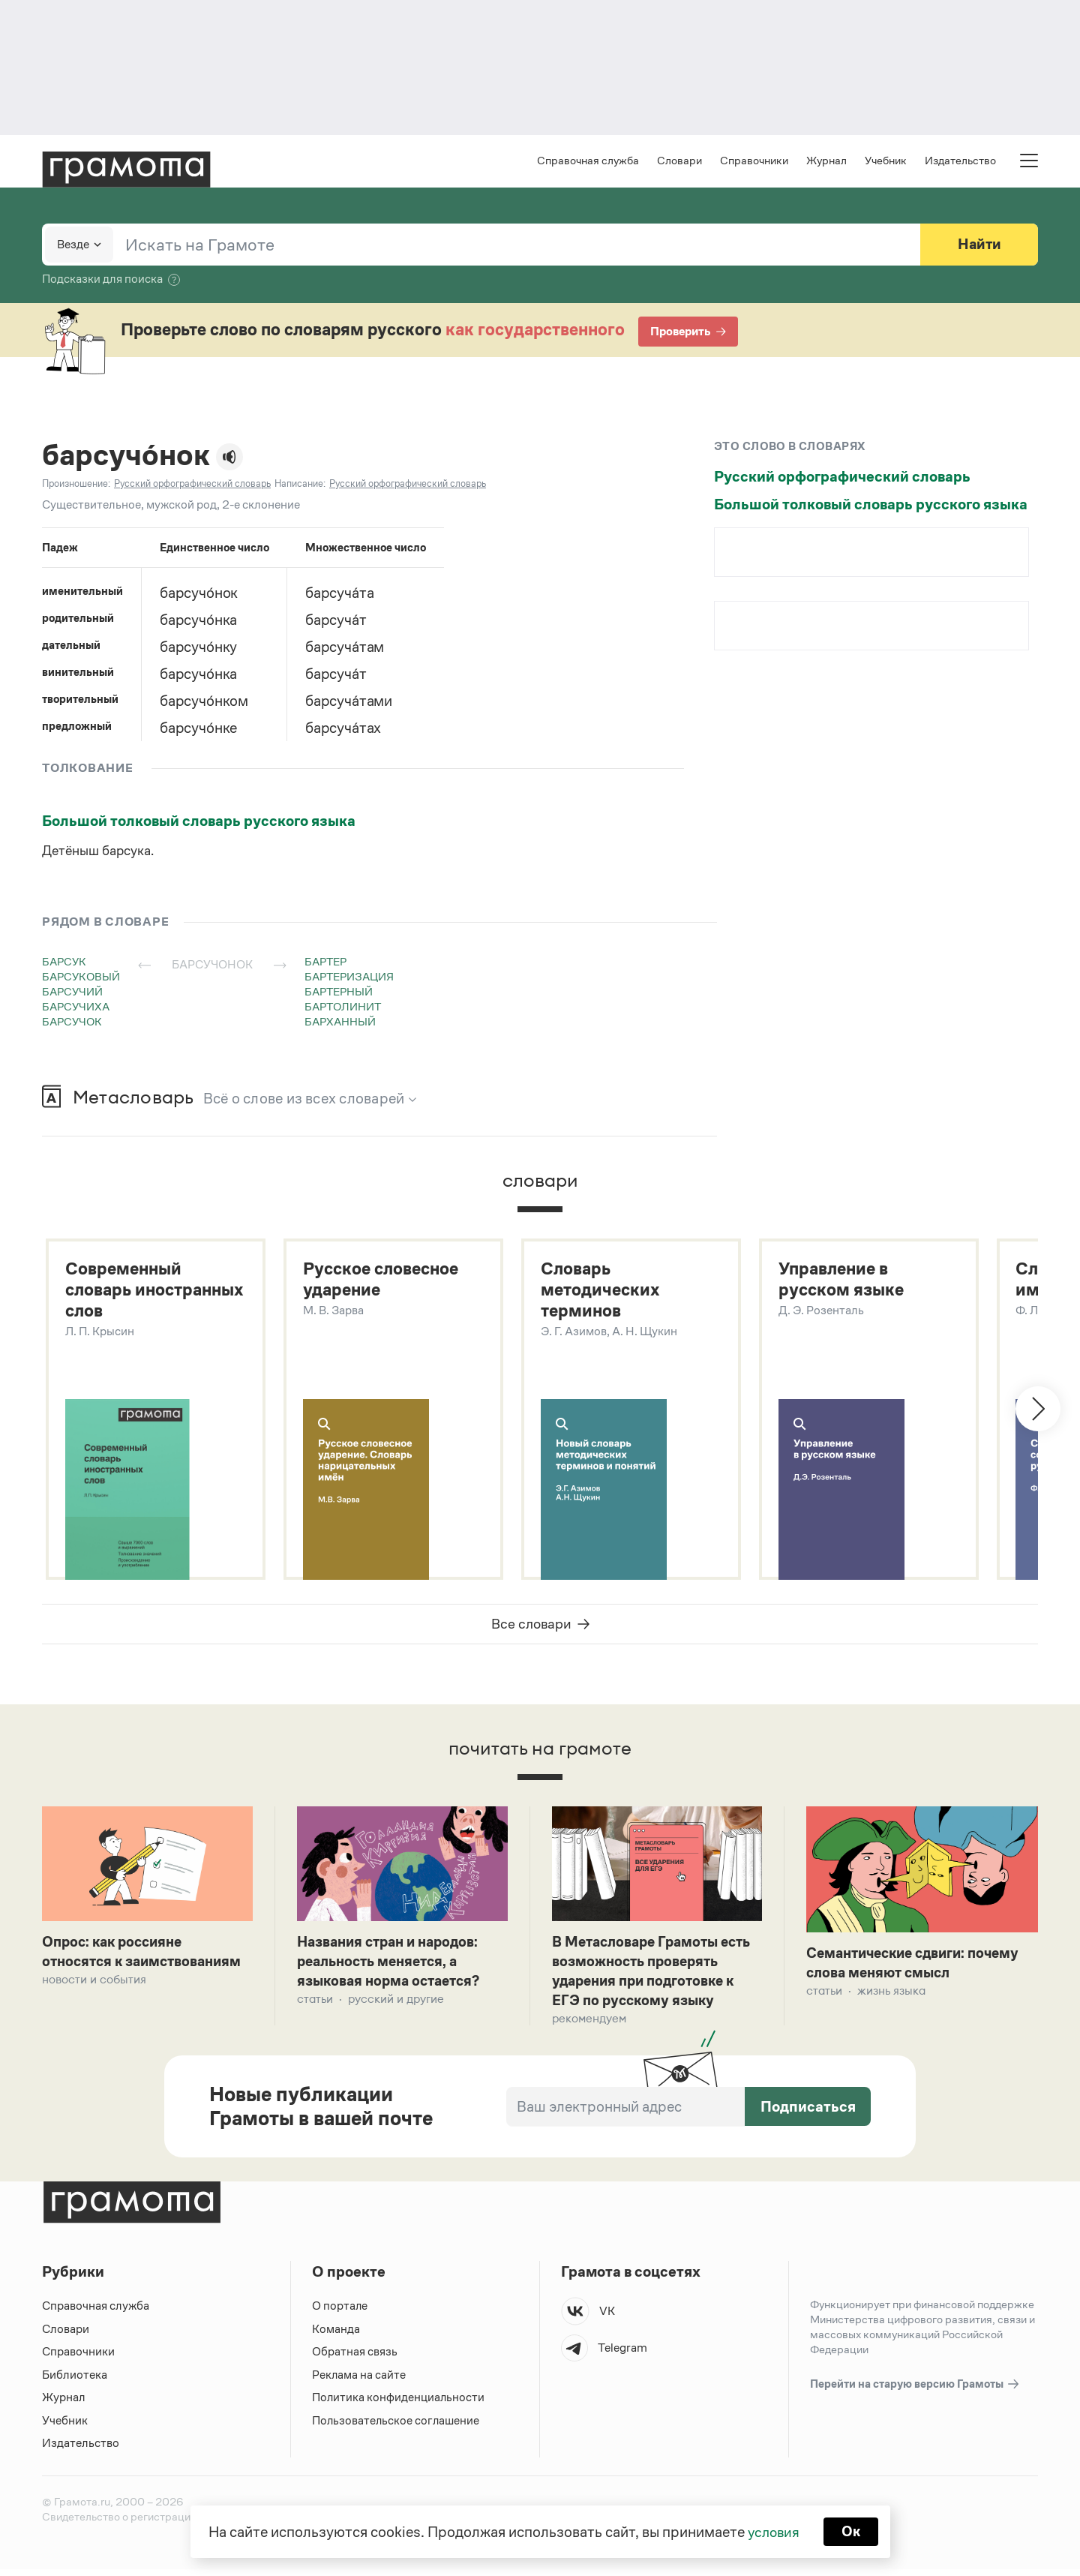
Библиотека (74, 2381)
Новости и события (94, 1984)
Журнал (826, 161)
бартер (325, 962)
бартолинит (342, 1007)
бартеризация (349, 977)
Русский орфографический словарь (842, 478)
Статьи (315, 2004)
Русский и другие (396, 2004)
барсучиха (76, 1007)
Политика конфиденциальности (399, 2403)
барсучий (72, 992)
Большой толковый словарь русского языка (199, 822)
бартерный (338, 992)
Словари (679, 161)
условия (773, 2531)
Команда (336, 2335)
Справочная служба (588, 161)
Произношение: (76, 485)
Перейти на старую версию (915, 2391)
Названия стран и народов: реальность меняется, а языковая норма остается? (393, 1965)
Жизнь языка (891, 1995)
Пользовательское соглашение (397, 2427)
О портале (340, 2312)
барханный (340, 1022)
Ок (852, 2531)
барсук (64, 962)
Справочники (754, 161)
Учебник (886, 161)
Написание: (300, 485)
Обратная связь (355, 2358)
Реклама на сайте (359, 2381)
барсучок (72, 1022)
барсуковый (81, 977)
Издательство (960, 161)
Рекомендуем (589, 2024)
